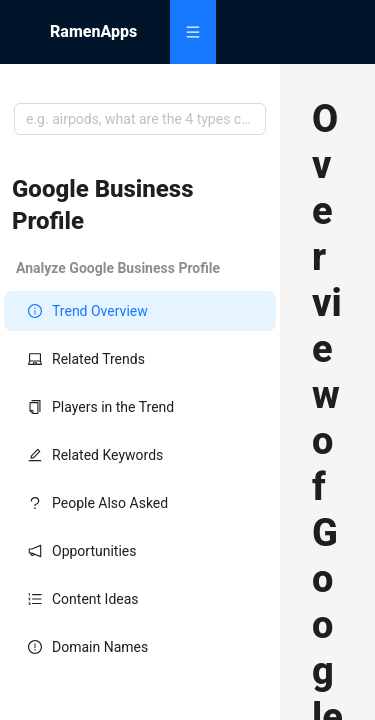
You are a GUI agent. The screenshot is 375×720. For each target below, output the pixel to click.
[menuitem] (193, 32)
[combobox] (140, 119)
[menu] (247, 32)
